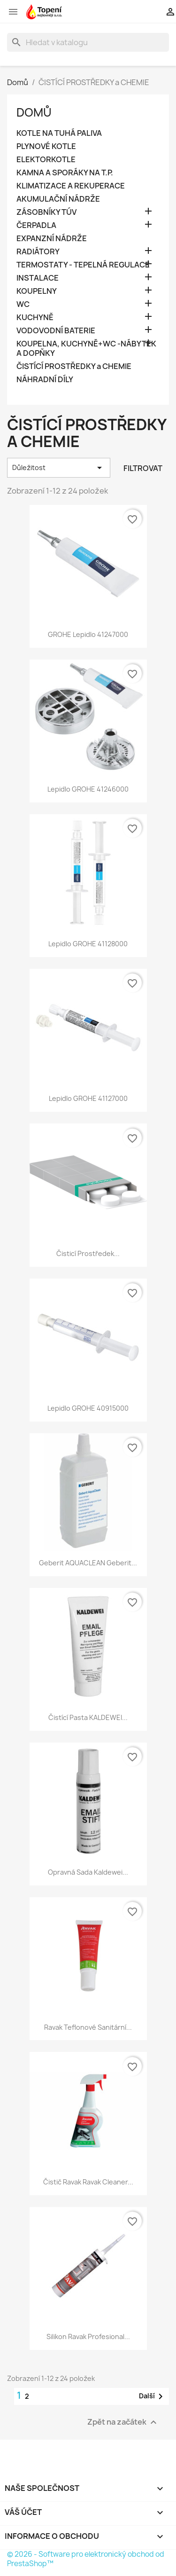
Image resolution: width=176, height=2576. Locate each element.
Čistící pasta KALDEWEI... (88, 1717)
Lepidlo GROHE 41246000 (88, 789)
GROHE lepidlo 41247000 (88, 634)
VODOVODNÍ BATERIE (55, 331)
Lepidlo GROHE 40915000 (88, 1408)
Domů (34, 112)
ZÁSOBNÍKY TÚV (46, 212)
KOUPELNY (36, 291)
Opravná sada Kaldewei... (88, 1872)
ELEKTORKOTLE (46, 160)
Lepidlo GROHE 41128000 (88, 943)
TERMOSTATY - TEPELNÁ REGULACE (83, 265)
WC (23, 304)
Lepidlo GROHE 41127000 (88, 1098)
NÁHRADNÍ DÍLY (44, 380)
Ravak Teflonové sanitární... (88, 2027)
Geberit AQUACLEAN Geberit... (88, 1562)
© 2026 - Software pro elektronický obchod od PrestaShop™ (85, 2558)
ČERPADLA (36, 225)
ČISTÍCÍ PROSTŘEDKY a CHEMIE (73, 366)
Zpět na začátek (123, 2422)
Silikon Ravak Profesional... (88, 2336)
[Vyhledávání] (88, 42)
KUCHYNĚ (35, 317)
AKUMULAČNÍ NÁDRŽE (58, 199)
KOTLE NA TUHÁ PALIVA (59, 133)
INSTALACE (37, 278)
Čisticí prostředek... (88, 1253)
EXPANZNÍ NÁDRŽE (51, 238)
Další (152, 2396)
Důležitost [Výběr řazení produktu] (58, 467)
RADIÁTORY (38, 252)
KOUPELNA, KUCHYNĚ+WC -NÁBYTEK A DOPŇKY (86, 348)
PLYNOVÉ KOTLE (46, 146)
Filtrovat (142, 468)
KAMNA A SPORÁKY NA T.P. (64, 173)
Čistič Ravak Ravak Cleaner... (88, 2181)
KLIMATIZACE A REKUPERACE (70, 186)
